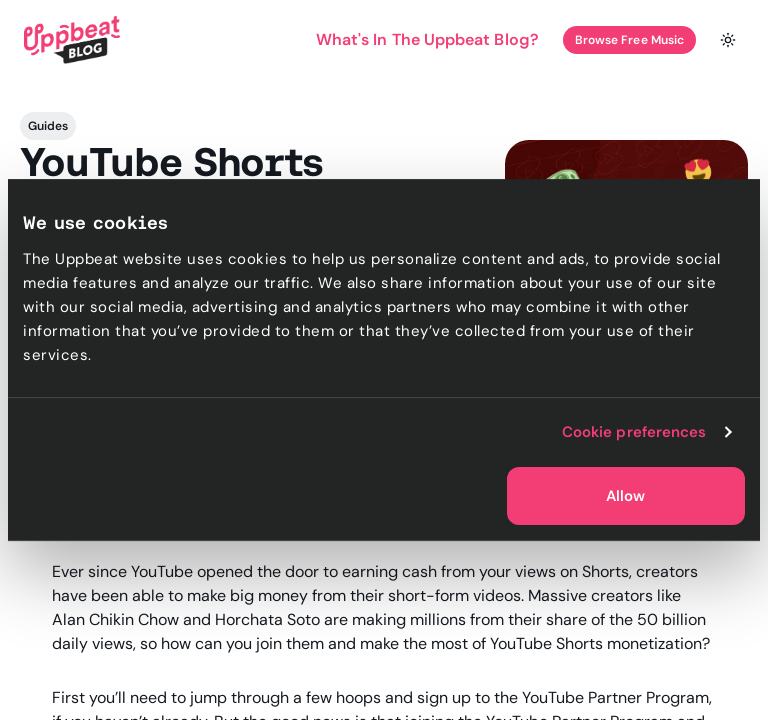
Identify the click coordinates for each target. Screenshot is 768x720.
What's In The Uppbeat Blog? (427, 39)
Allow (625, 496)
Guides (48, 126)
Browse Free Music (629, 40)
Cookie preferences (634, 432)
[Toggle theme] (728, 40)
